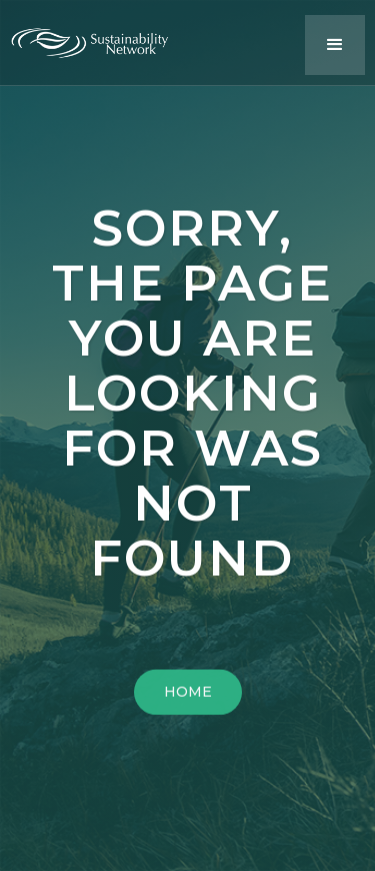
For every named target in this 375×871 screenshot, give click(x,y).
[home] (100, 38)
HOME (188, 696)
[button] (335, 45)
